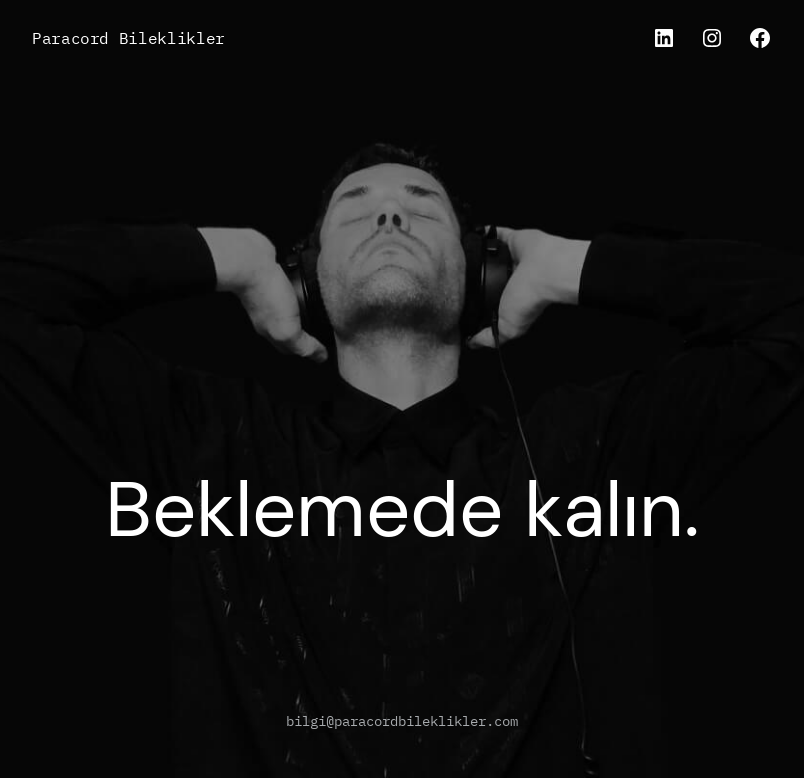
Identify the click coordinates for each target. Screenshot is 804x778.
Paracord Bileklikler (128, 37)
